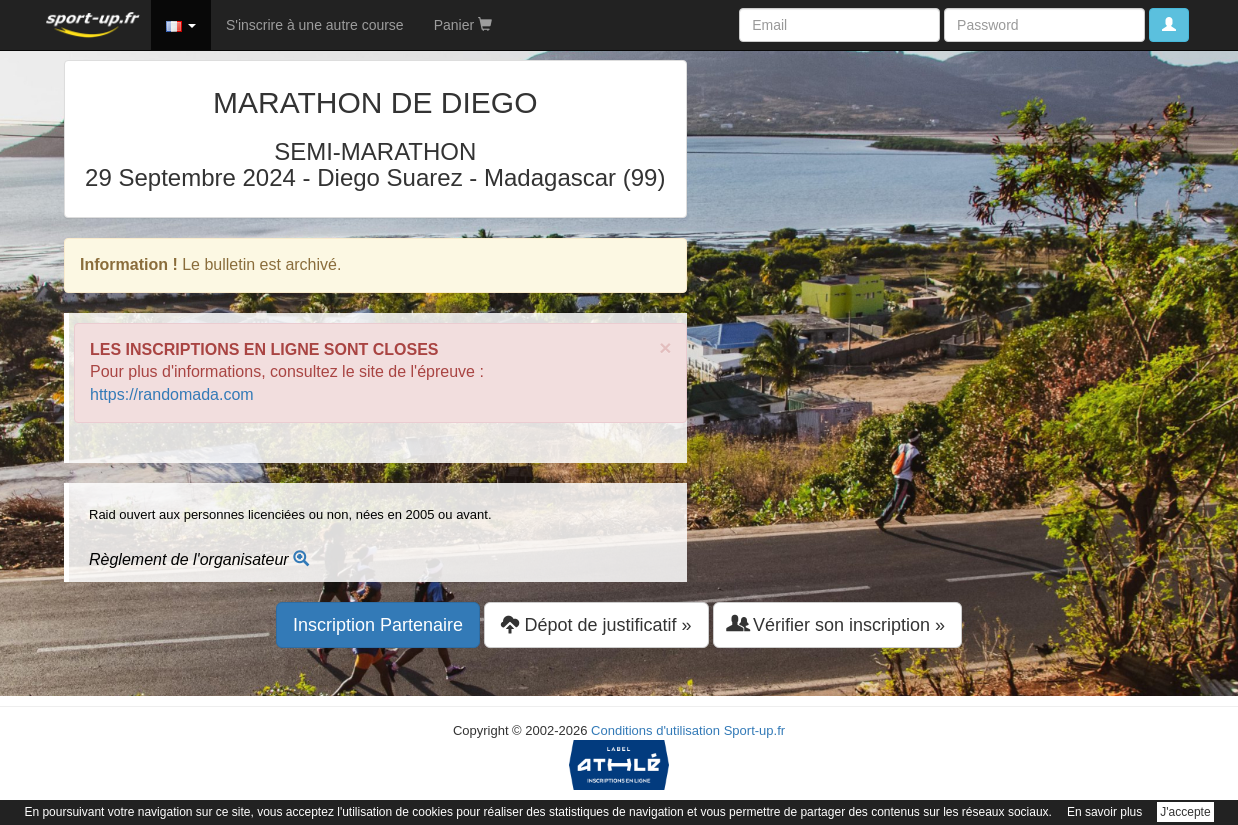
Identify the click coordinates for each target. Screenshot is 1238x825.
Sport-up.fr (754, 730)
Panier (463, 25)
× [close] (665, 347)
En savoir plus (1104, 812)
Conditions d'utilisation (655, 730)
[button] (181, 25)
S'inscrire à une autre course (315, 25)
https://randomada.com (172, 394)
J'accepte (1185, 812)
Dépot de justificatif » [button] (596, 624)
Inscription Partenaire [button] (378, 625)
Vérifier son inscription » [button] (837, 624)
